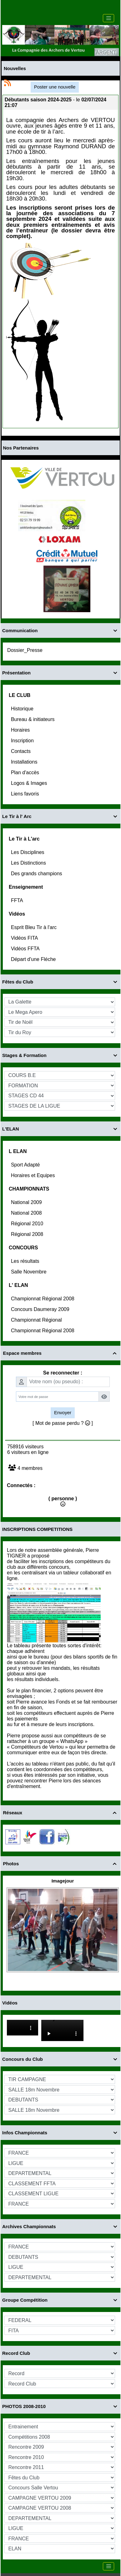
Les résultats (26, 1261)
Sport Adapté (26, 1164)
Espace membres (60, 1353)
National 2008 (27, 1213)
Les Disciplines (28, 852)
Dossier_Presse (25, 650)
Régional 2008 (28, 1234)
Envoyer (62, 1412)
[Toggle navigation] (108, 18)
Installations (25, 762)
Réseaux (60, 1812)
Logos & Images (29, 783)
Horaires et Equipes (33, 1175)
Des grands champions (37, 873)
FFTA (17, 900)
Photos (60, 1863)
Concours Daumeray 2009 (41, 1309)
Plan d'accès (26, 772)
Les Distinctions (29, 863)
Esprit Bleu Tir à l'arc (34, 927)
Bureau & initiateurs (33, 719)
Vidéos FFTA (26, 948)
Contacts (21, 751)
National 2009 (27, 1202)
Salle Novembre (29, 1271)
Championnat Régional (37, 1320)
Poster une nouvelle (55, 86)
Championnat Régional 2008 (43, 1298)
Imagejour (63, 1880)
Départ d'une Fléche (34, 959)
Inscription (23, 740)
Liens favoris (25, 793)
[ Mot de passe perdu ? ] (63, 1423)
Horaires (21, 730)
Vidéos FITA (25, 938)
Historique (23, 708)
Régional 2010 (28, 1223)
